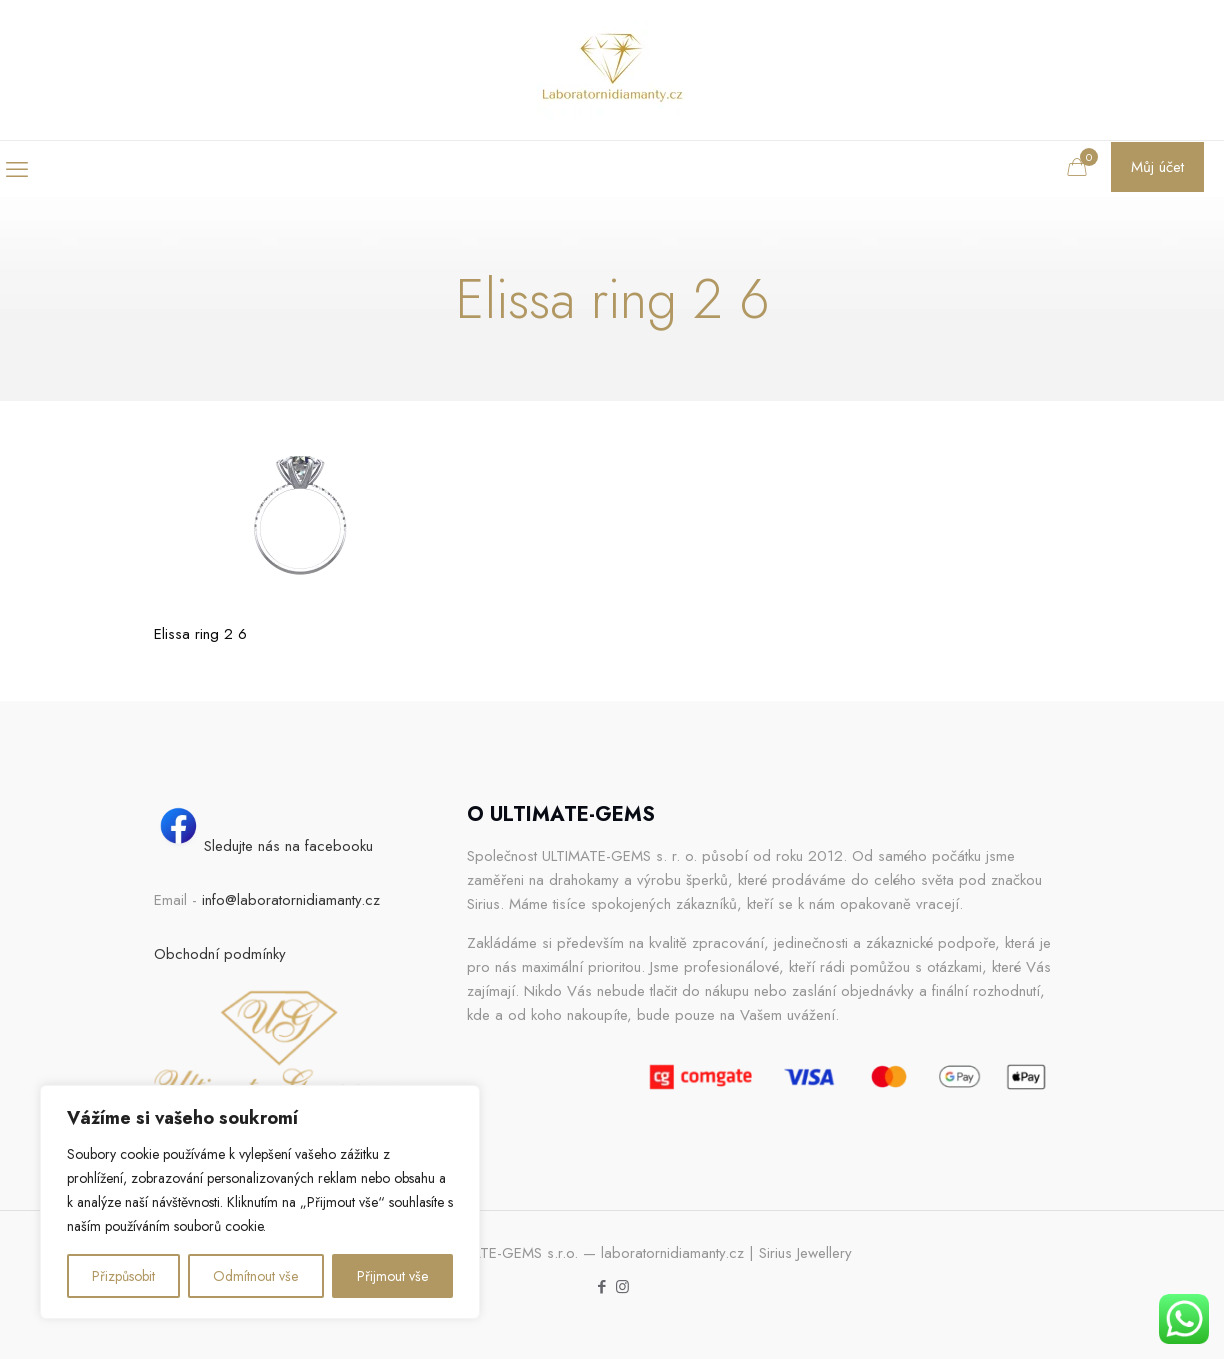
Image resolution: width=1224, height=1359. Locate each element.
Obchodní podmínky (220, 954)
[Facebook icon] (601, 1287)
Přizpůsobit (123, 1276)
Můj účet (1157, 167)
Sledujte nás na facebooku (263, 846)
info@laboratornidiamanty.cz (291, 900)
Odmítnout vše (255, 1276)
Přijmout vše (392, 1276)
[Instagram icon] (622, 1287)
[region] (260, 1202)
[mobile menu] (17, 169)
